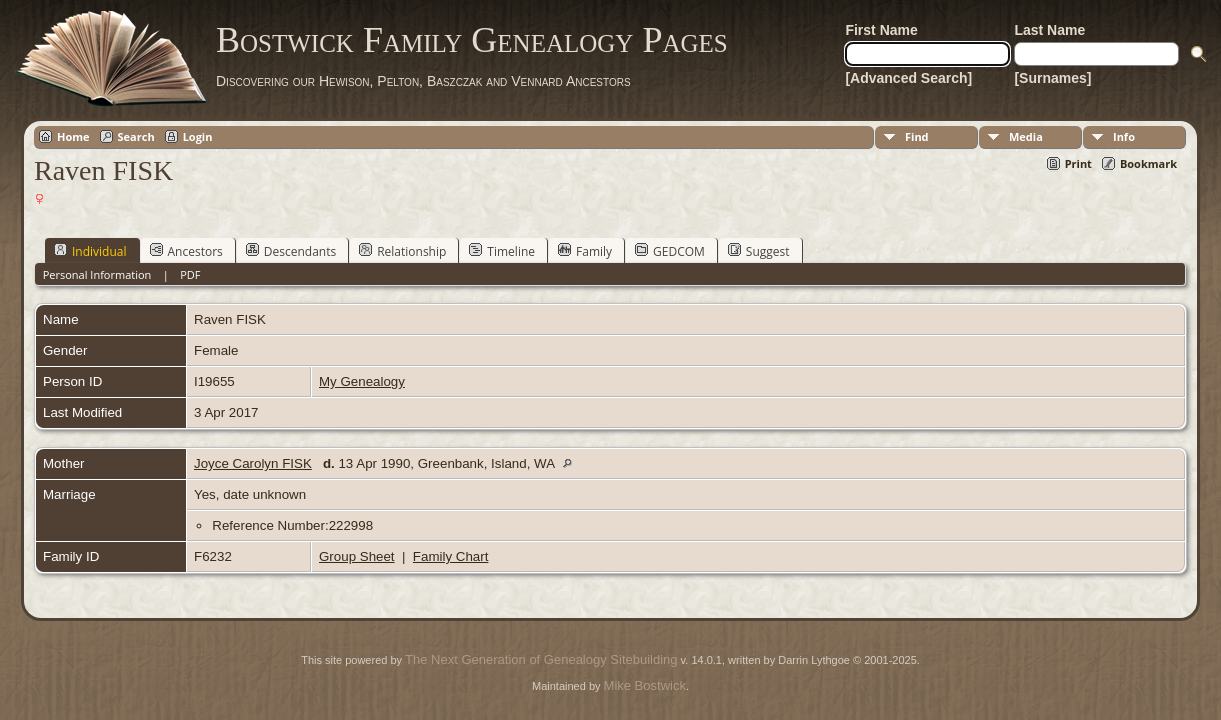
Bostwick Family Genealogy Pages (472, 40)
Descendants (291, 251)
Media (1026, 136)
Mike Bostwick (645, 685)
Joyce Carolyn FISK (253, 463)
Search (136, 136)
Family (585, 251)
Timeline (502, 251)
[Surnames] (1052, 78)
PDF (190, 274)
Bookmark (1148, 163)
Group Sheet (357, 556)
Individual (90, 251)
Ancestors (186, 251)
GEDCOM (670, 251)
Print (1078, 163)
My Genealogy (362, 381)
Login (198, 136)
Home (73, 136)
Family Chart (451, 556)
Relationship (402, 251)
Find (917, 136)
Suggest (759, 251)
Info (1124, 136)
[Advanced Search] (908, 78)
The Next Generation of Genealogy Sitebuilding (541, 659)
